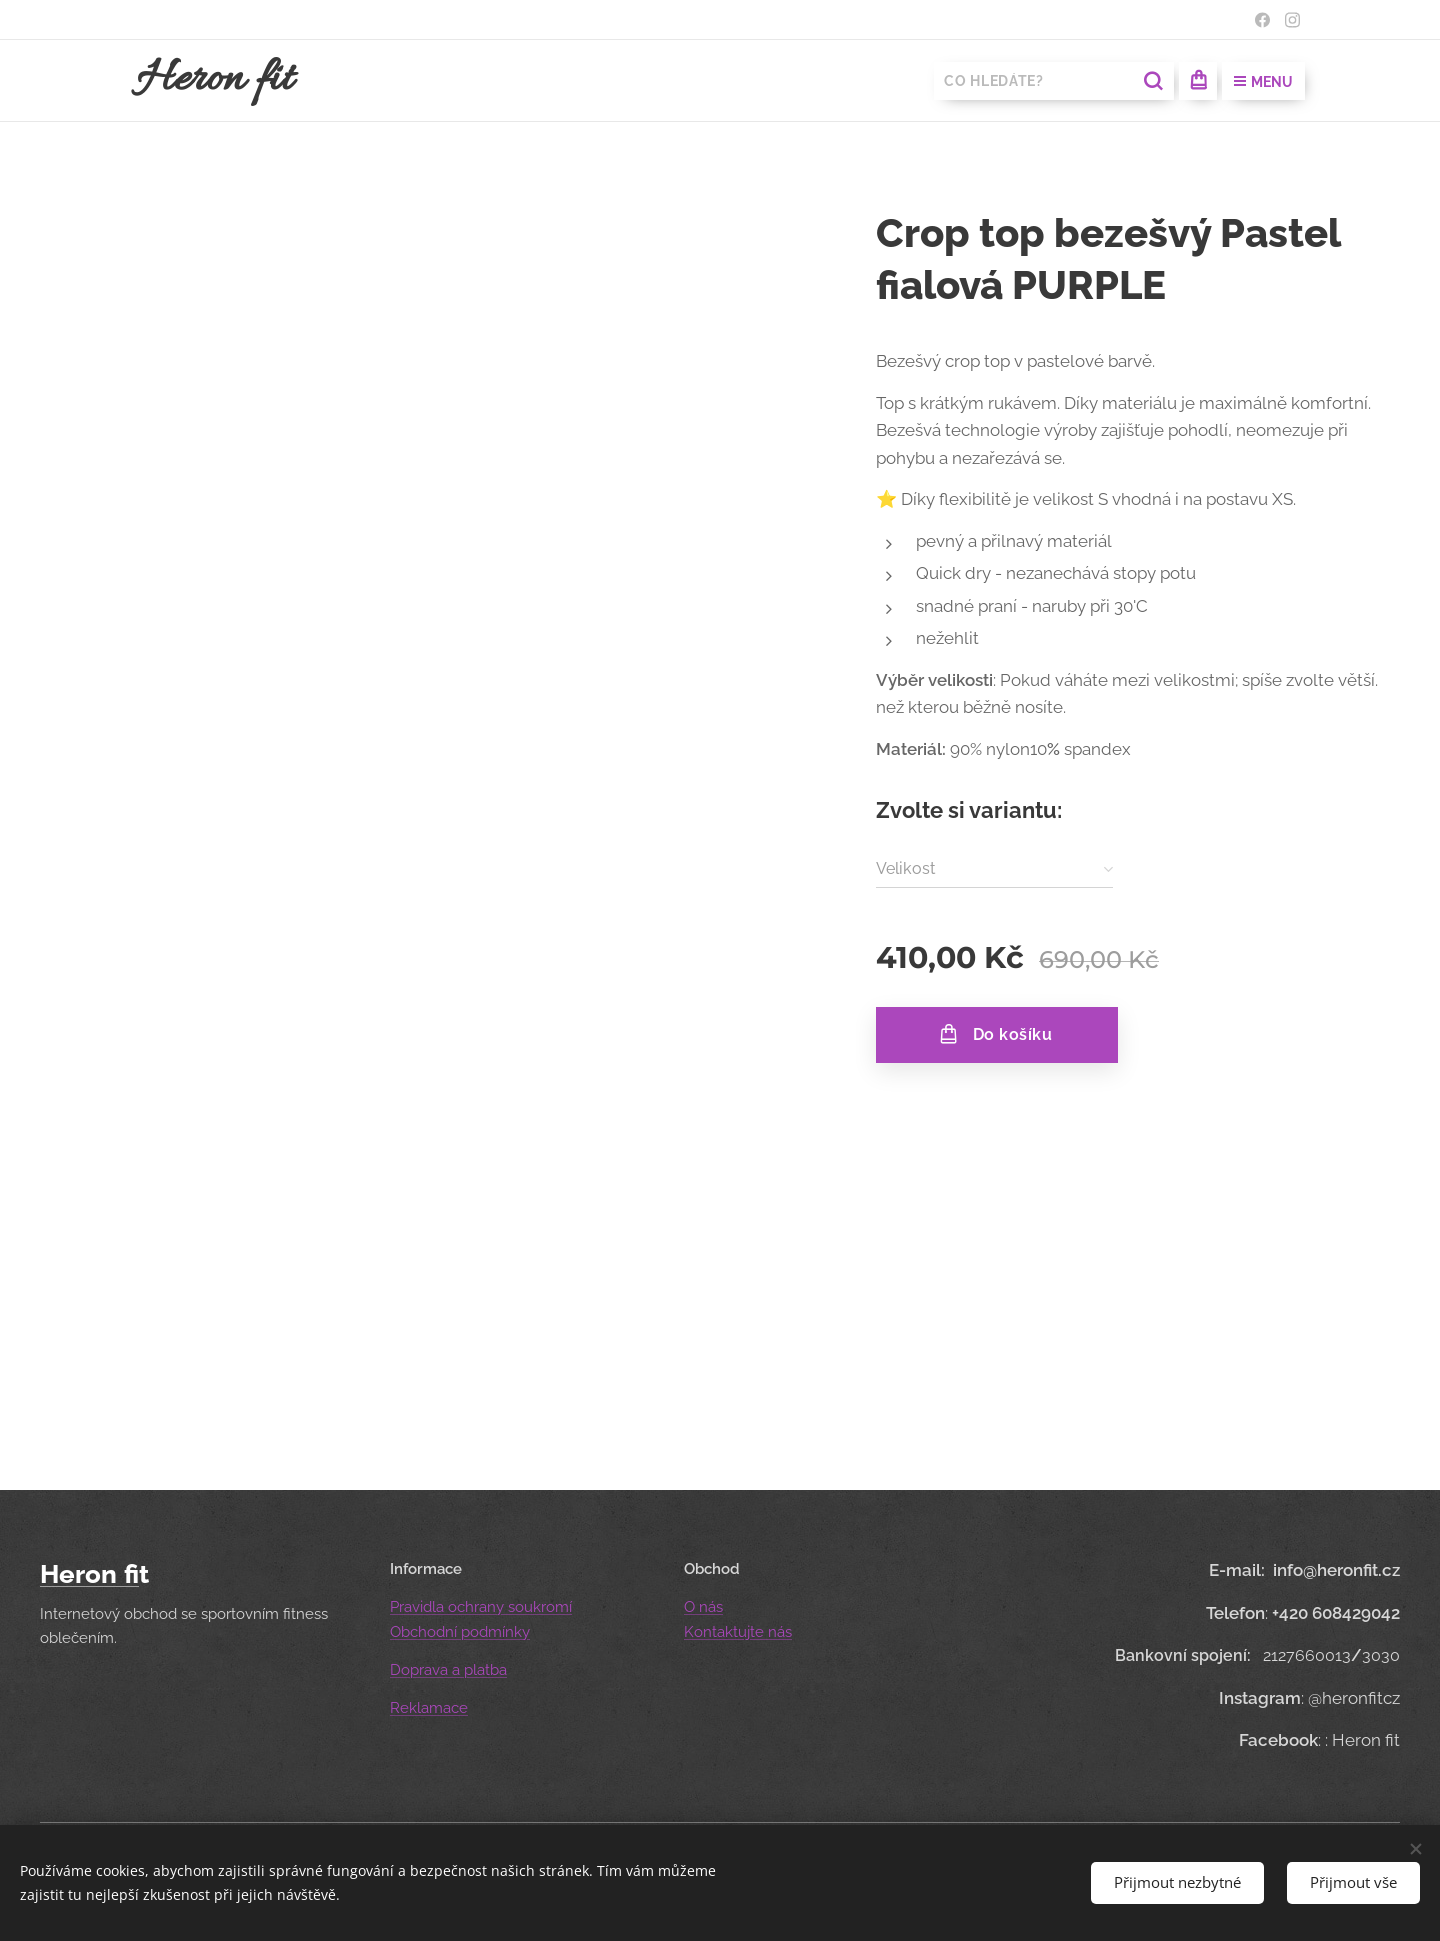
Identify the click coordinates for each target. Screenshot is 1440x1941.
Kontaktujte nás (738, 1632)
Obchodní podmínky (460, 1632)
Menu (1263, 82)
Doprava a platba (448, 1670)
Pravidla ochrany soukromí (481, 1607)
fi (131, 1574)
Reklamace (429, 1708)
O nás (703, 1607)
